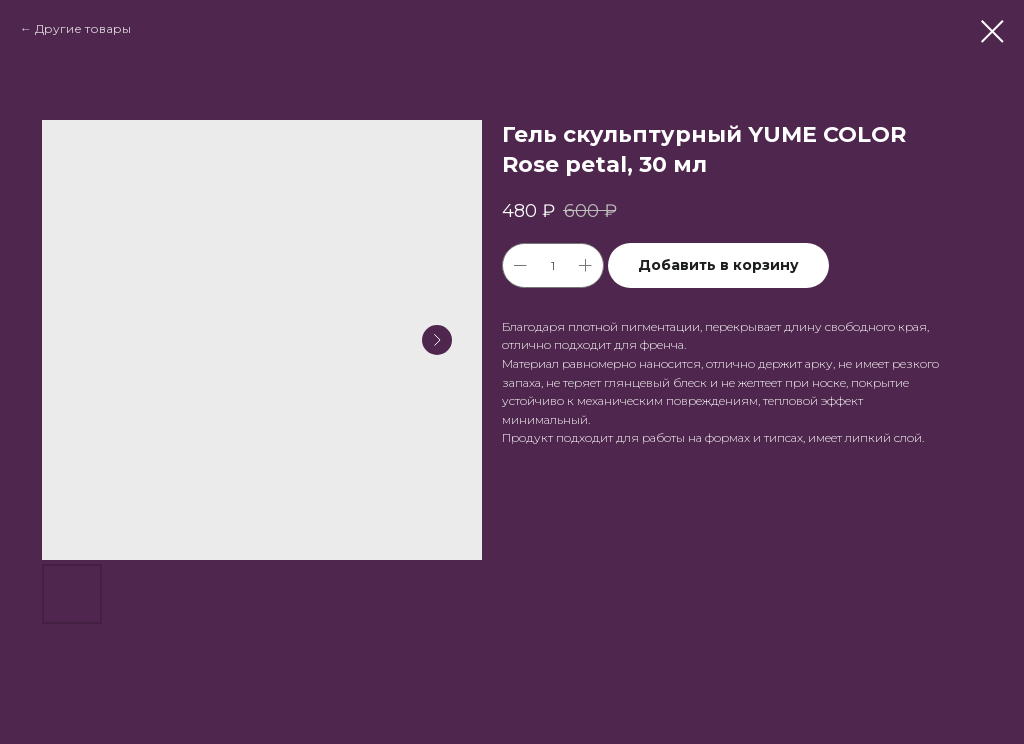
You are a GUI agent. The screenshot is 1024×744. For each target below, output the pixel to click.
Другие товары (83, 28)
